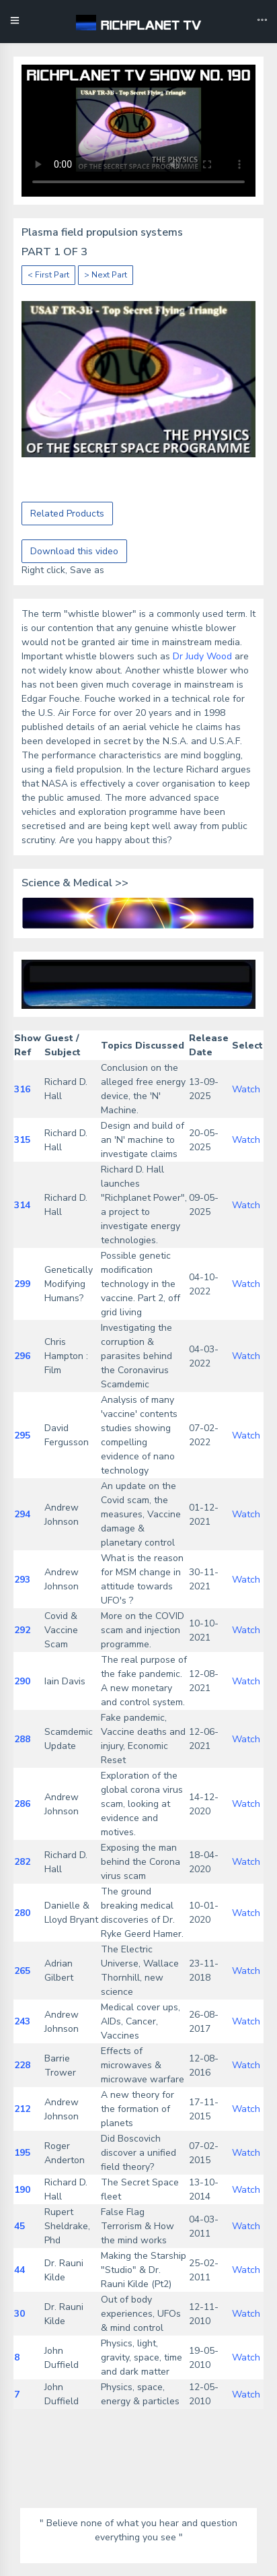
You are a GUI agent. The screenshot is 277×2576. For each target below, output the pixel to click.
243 (22, 2021)
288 (22, 1739)
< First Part (48, 274)
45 (19, 2226)
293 (22, 1579)
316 (22, 1089)
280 (22, 1913)
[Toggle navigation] (262, 21)
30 (19, 2313)
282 (22, 1861)
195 (22, 2152)
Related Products (67, 513)
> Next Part (105, 274)
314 (22, 1205)
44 (19, 2270)
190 (22, 2189)
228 (22, 2065)
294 (22, 1514)
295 (22, 1435)
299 (22, 1284)
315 (22, 1139)
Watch (246, 1089)
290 (22, 1681)
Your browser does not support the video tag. (138, 131)
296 (22, 1356)
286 (22, 1803)
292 (22, 1630)
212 (22, 2109)
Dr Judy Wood (202, 656)
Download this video (74, 551)
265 (22, 1970)
